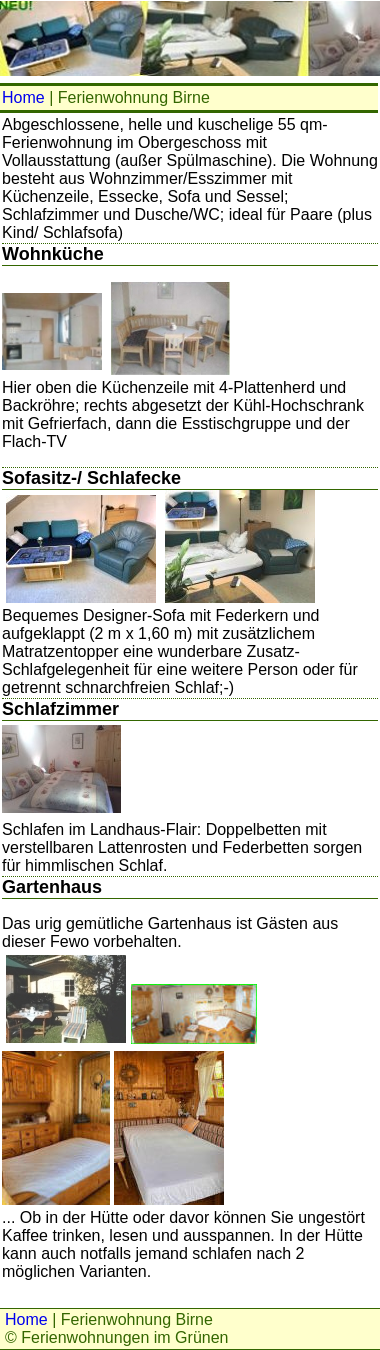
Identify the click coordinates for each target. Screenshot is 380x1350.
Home (23, 97)
